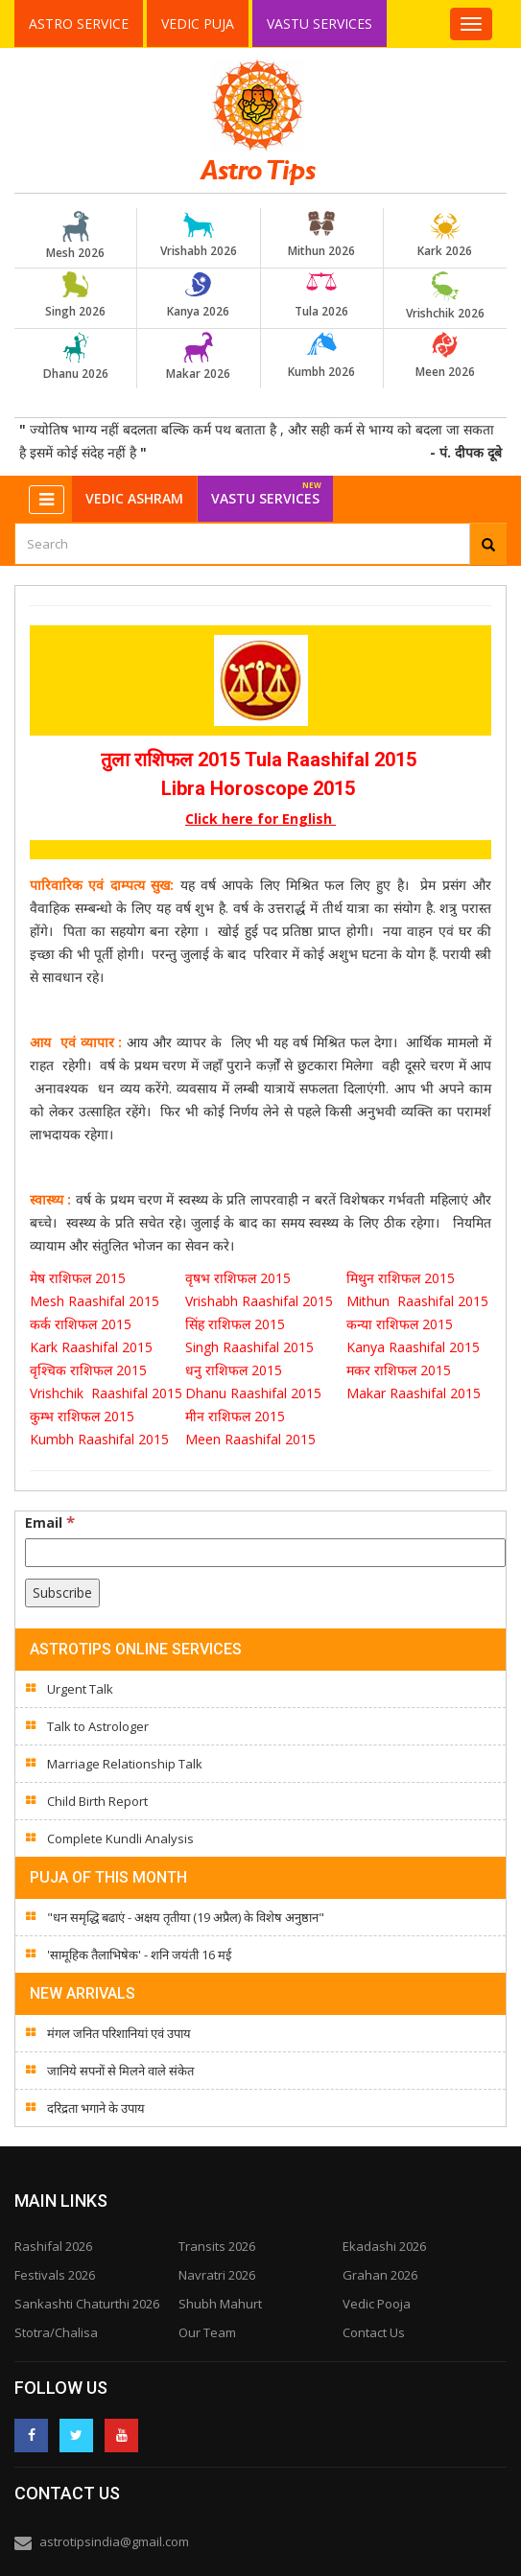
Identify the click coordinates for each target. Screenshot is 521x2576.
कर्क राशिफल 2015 (82, 1324)
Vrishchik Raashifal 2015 (106, 1393)
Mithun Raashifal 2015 (417, 1301)
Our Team (207, 2332)
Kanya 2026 (199, 295)
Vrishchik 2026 (445, 296)
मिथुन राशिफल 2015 (402, 1278)
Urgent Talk (80, 1689)
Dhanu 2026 (76, 357)
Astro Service (79, 23)
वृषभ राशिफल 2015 (240, 1278)
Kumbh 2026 (321, 356)
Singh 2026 (76, 295)
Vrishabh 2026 (199, 235)
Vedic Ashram (134, 498)
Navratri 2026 (216, 2274)
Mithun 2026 (321, 235)
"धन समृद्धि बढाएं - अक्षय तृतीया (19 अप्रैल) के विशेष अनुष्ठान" (185, 1917)
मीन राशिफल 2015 (235, 1416)
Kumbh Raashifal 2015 (101, 1439)
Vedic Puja (197, 23)
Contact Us (374, 2332)
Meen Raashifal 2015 (250, 1439)
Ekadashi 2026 (384, 2246)
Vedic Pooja (377, 2303)
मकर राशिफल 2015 (398, 1370)
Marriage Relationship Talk (124, 1763)
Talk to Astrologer (98, 1726)
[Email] (265, 1552)
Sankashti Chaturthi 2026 (86, 2303)
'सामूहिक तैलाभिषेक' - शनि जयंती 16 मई (139, 1954)
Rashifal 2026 (53, 2246)
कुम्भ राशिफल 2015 (82, 1416)
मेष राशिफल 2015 (80, 1278)
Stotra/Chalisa (56, 2332)
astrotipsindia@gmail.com (114, 2541)
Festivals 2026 (54, 2274)
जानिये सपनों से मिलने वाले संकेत (120, 2070)
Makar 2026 (199, 357)
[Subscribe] (62, 1593)
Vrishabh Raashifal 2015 (259, 1301)
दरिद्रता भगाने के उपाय (96, 2108)
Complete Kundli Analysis (120, 1838)
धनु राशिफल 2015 (235, 1370)
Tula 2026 (321, 295)
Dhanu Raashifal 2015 (257, 1393)
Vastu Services (321, 22)
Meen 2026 (445, 356)
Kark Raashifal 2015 (91, 1347)
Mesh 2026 (76, 236)
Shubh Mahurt (220, 2303)
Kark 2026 (445, 235)
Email (50, 1522)
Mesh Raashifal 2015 (94, 1301)
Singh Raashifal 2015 (253, 1347)
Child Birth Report (97, 1801)
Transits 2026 (216, 2246)
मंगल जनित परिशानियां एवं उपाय (119, 2033)
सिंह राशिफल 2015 (235, 1324)
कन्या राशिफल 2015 (401, 1324)
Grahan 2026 (380, 2274)
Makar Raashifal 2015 (417, 1393)
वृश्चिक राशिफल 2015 (88, 1370)
